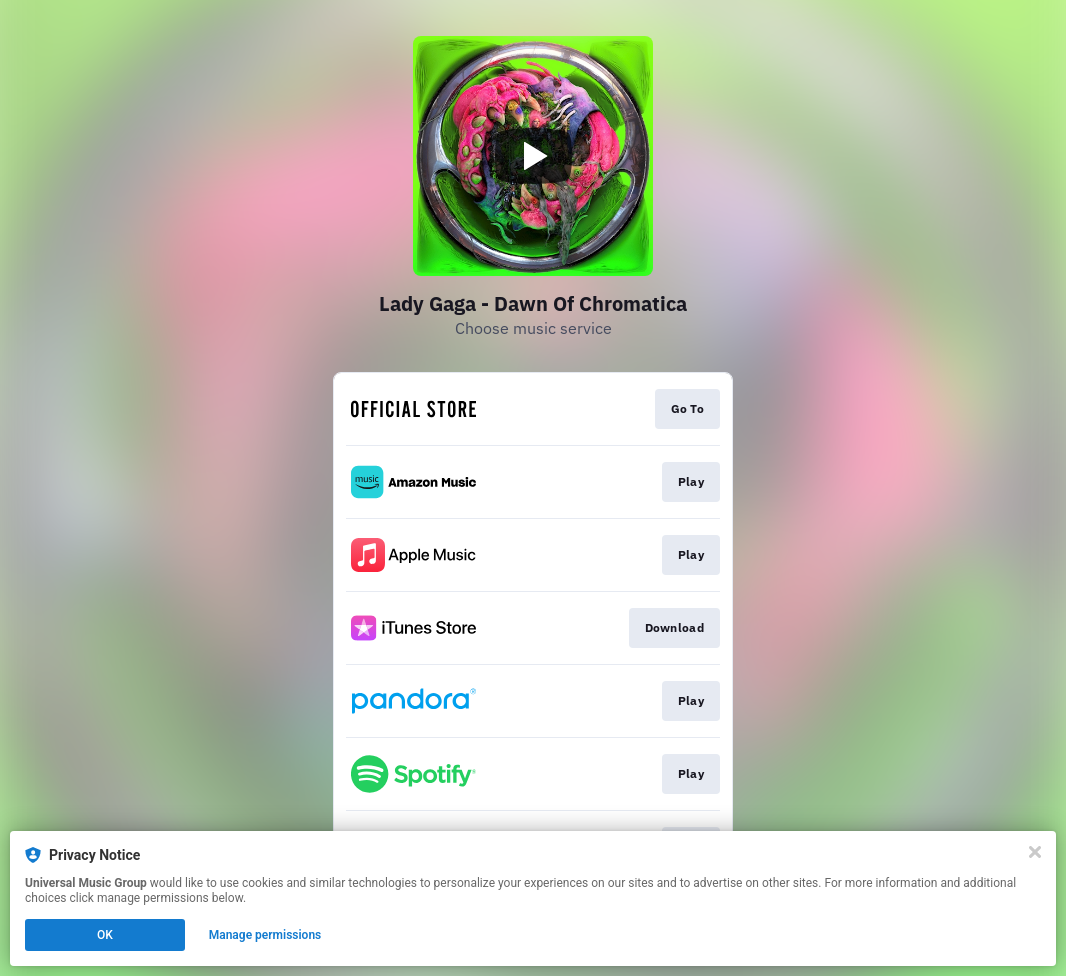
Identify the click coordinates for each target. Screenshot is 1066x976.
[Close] (1035, 852)
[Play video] (533, 156)
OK (105, 935)
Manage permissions (265, 935)
